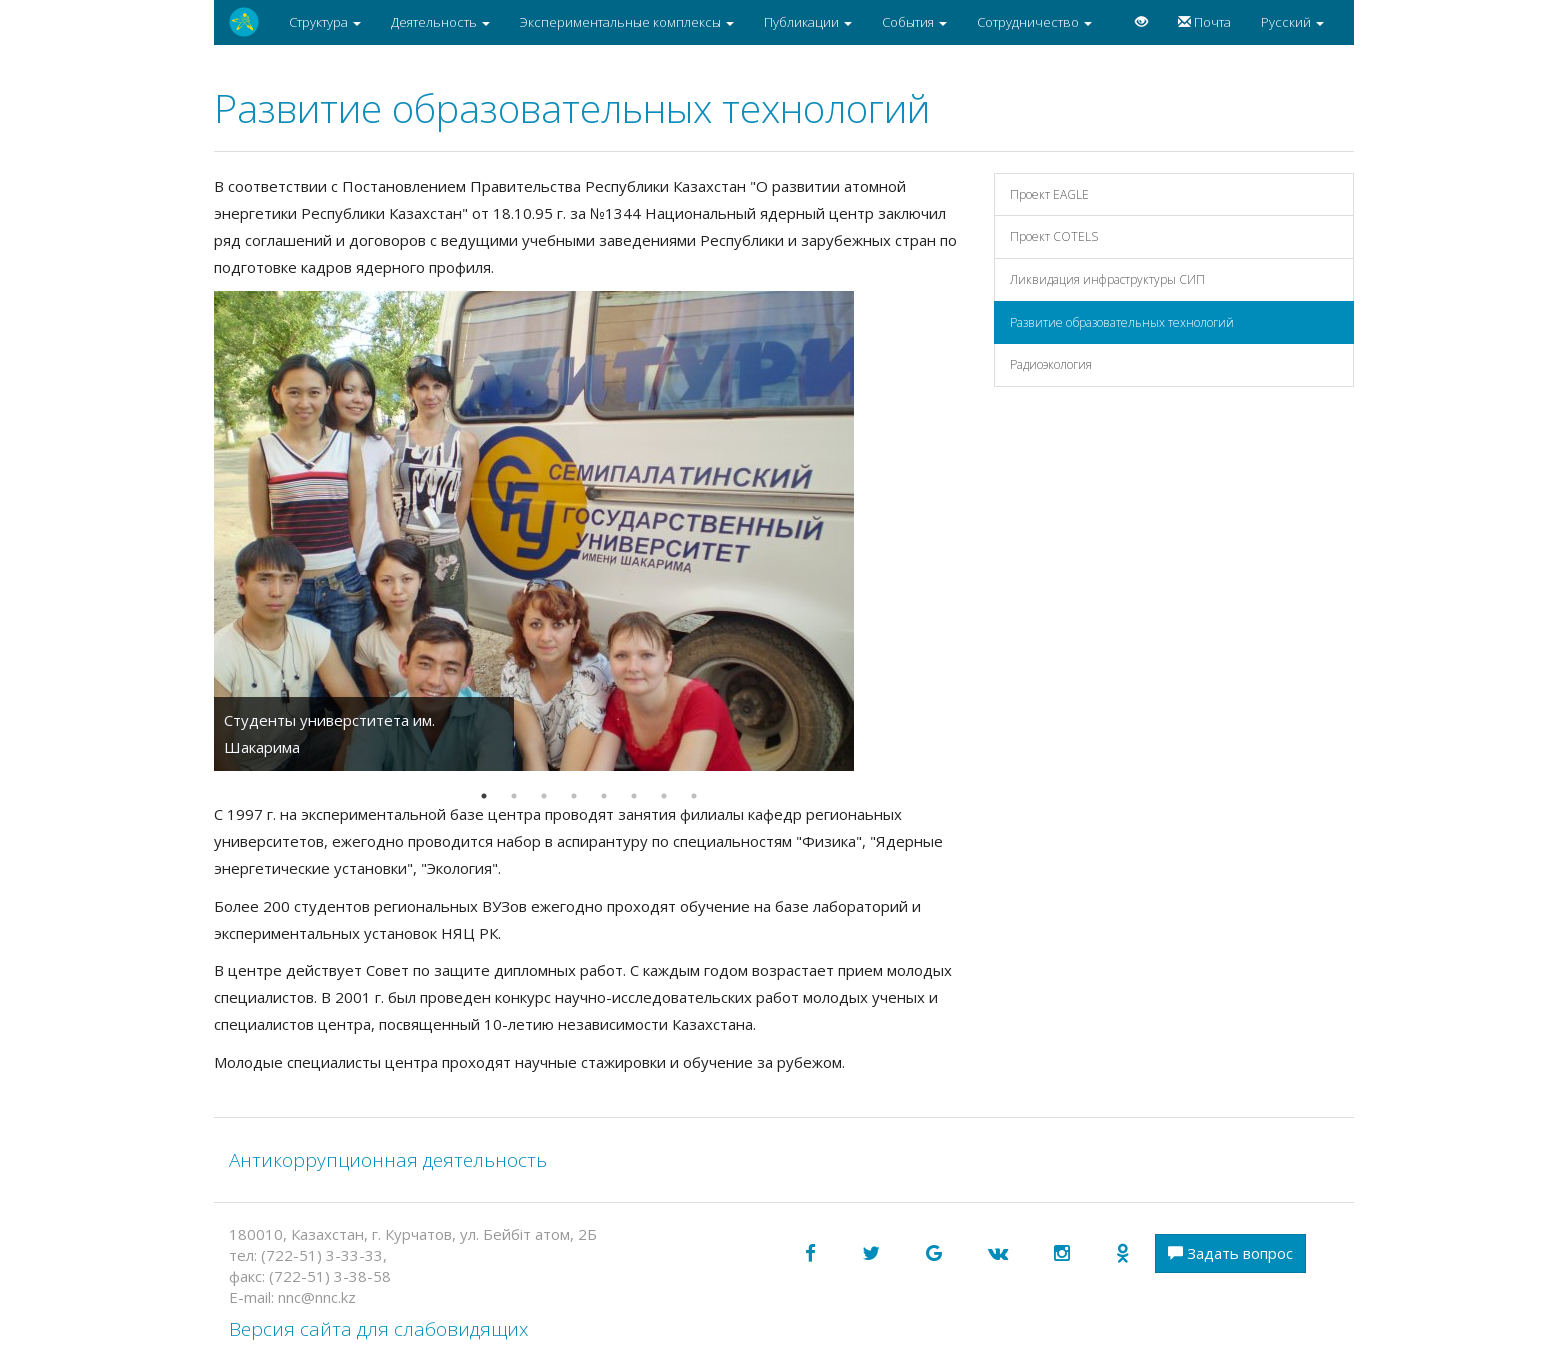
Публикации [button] (808, 22)
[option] (589, 531)
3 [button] (544, 796)
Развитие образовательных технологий (1122, 322)
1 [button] (484, 796)
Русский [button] (1292, 22)
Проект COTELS (1054, 236)
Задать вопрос (1230, 1253)
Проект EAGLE (1049, 194)
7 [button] (664, 796)
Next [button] (979, 531)
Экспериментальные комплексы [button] (627, 22)
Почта (1204, 22)
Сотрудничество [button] (1034, 22)
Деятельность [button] (440, 22)
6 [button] (634, 796)
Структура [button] (325, 22)
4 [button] (574, 796)
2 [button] (514, 796)
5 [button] (604, 796)
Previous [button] (199, 531)
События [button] (914, 22)
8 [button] (694, 796)
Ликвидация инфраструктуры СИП (1107, 279)
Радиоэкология (1051, 364)
